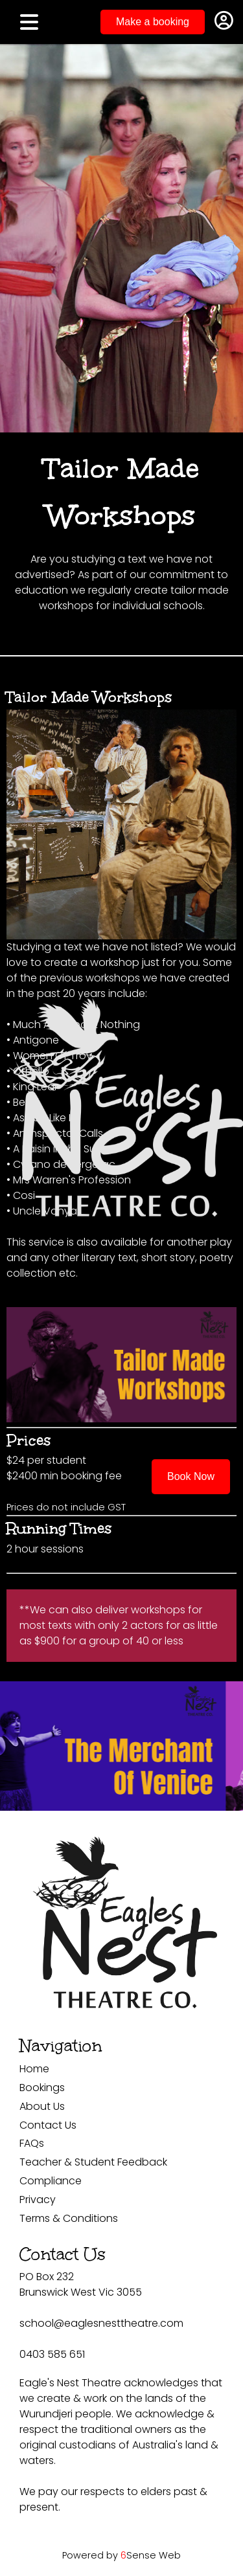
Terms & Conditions (68, 2218)
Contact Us (47, 2125)
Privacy (37, 2199)
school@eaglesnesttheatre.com (101, 2323)
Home (34, 2068)
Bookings (42, 2087)
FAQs (31, 2143)
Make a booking (152, 21)
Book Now (190, 1476)
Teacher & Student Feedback (93, 2162)
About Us (42, 2106)
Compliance (50, 2180)
